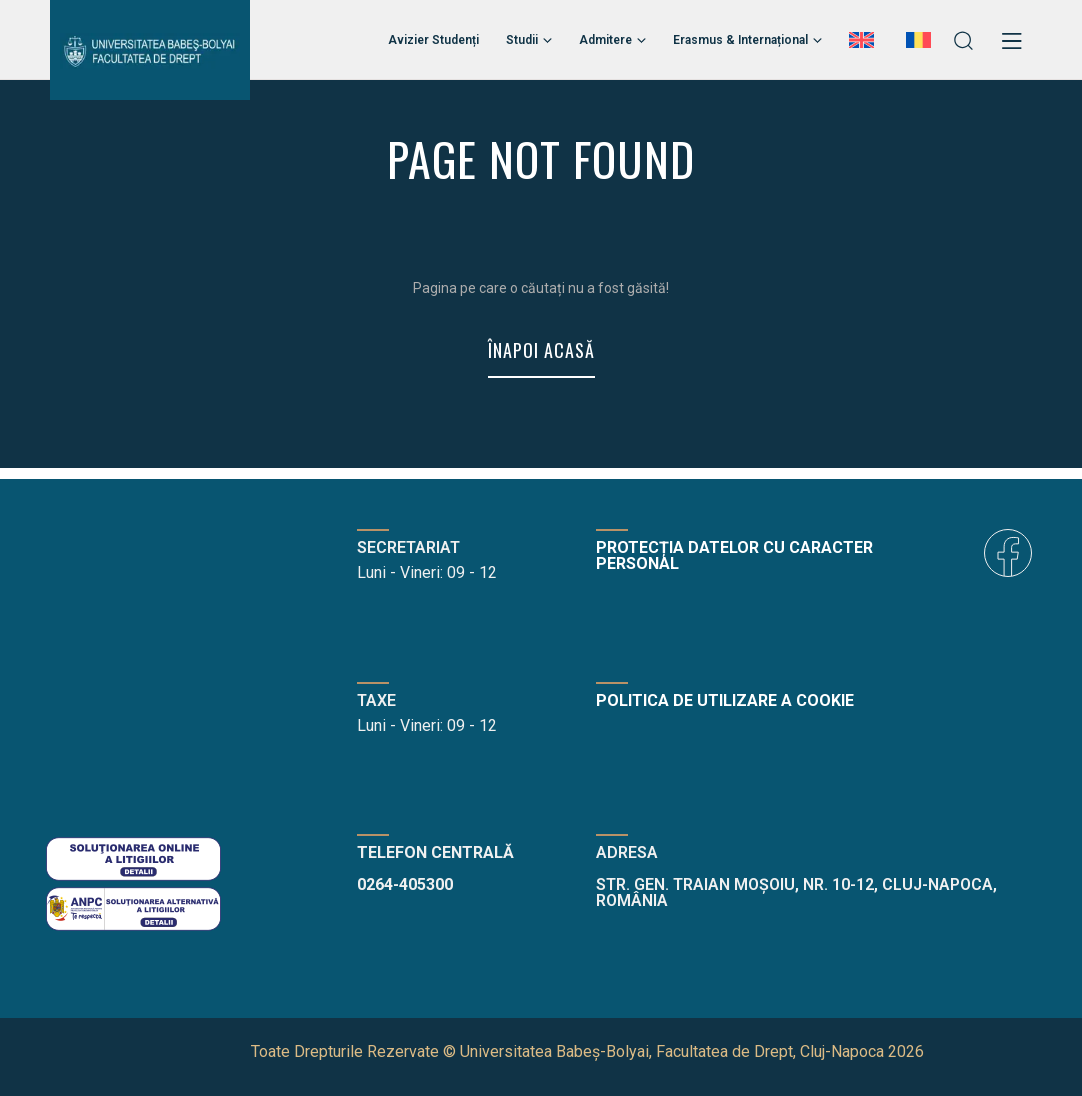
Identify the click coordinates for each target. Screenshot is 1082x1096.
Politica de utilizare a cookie (725, 700)
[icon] (1008, 553)
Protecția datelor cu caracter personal (734, 555)
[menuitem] (864, 40)
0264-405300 (405, 884)
